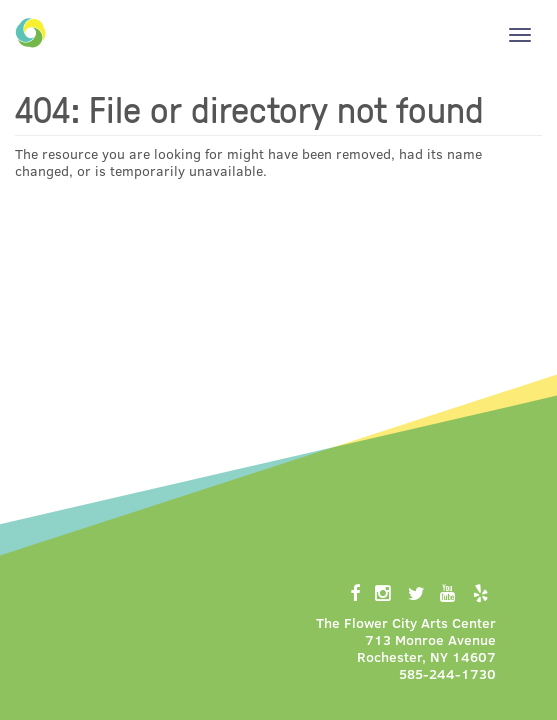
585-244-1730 (447, 673)
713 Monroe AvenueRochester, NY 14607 (426, 648)
